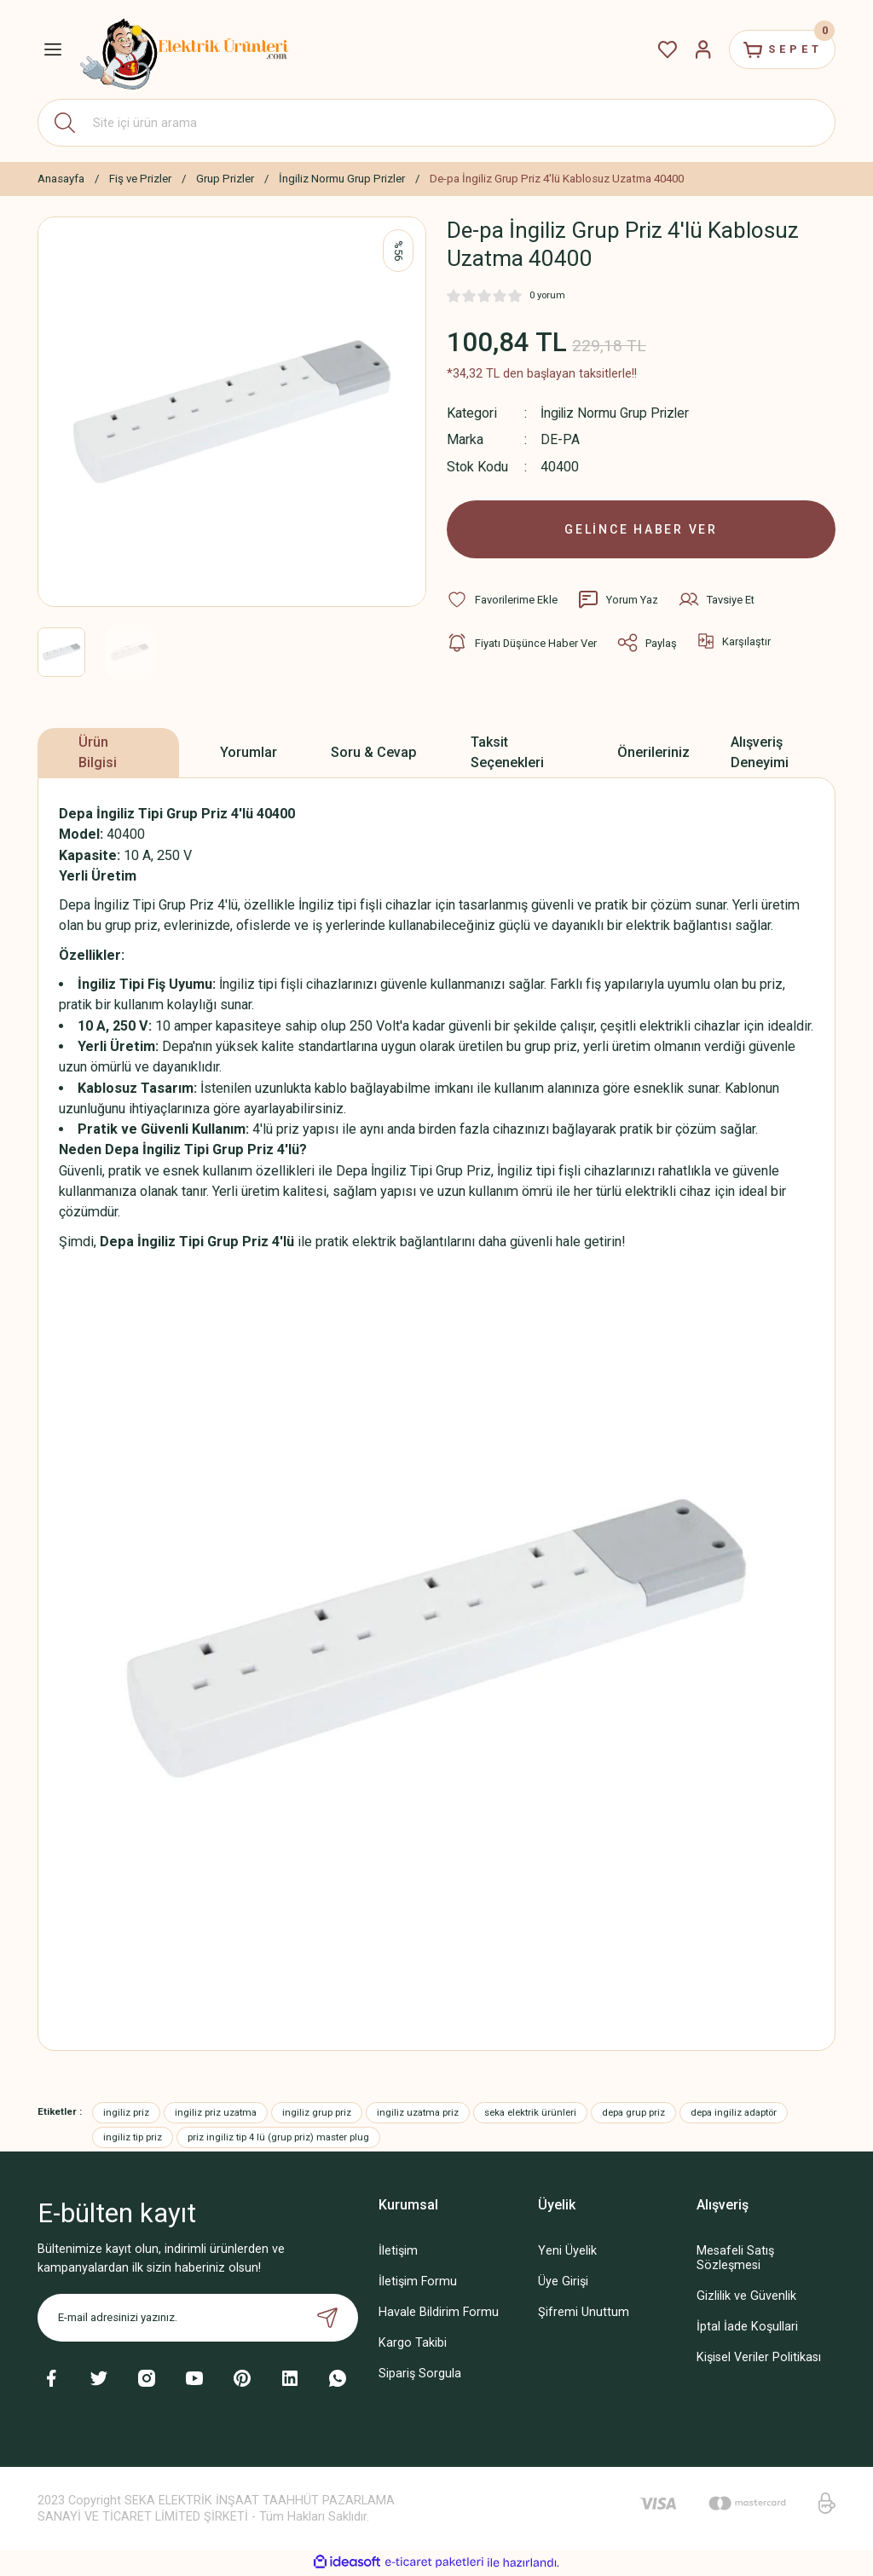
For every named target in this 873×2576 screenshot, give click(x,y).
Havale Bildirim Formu (439, 2314)
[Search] (436, 123)
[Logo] (185, 49)
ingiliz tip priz (132, 2139)
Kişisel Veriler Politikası (759, 2360)
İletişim (398, 2252)
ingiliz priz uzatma (216, 2114)
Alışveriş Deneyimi (760, 754)
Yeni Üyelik (567, 2252)
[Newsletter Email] (198, 2319)
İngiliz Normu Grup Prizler (618, 413)
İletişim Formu (418, 2283)
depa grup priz (633, 2114)
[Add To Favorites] (502, 602)
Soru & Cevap (374, 754)
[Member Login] (695, 49)
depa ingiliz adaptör (734, 2114)
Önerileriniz (653, 754)
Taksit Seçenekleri (507, 754)
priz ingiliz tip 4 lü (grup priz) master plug (278, 2139)
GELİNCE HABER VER (641, 530)
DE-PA (560, 439)
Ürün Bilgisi (97, 754)
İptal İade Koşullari (747, 2329)
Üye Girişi (563, 2283)
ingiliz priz (126, 2114)
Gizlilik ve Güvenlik (746, 2297)
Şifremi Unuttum (583, 2314)
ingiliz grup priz (316, 2114)
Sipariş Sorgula (420, 2375)
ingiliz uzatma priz (418, 2114)
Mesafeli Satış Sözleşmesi (735, 2259)
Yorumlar (248, 754)
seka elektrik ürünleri (530, 2114)
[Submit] (327, 2319)
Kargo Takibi (413, 2344)
